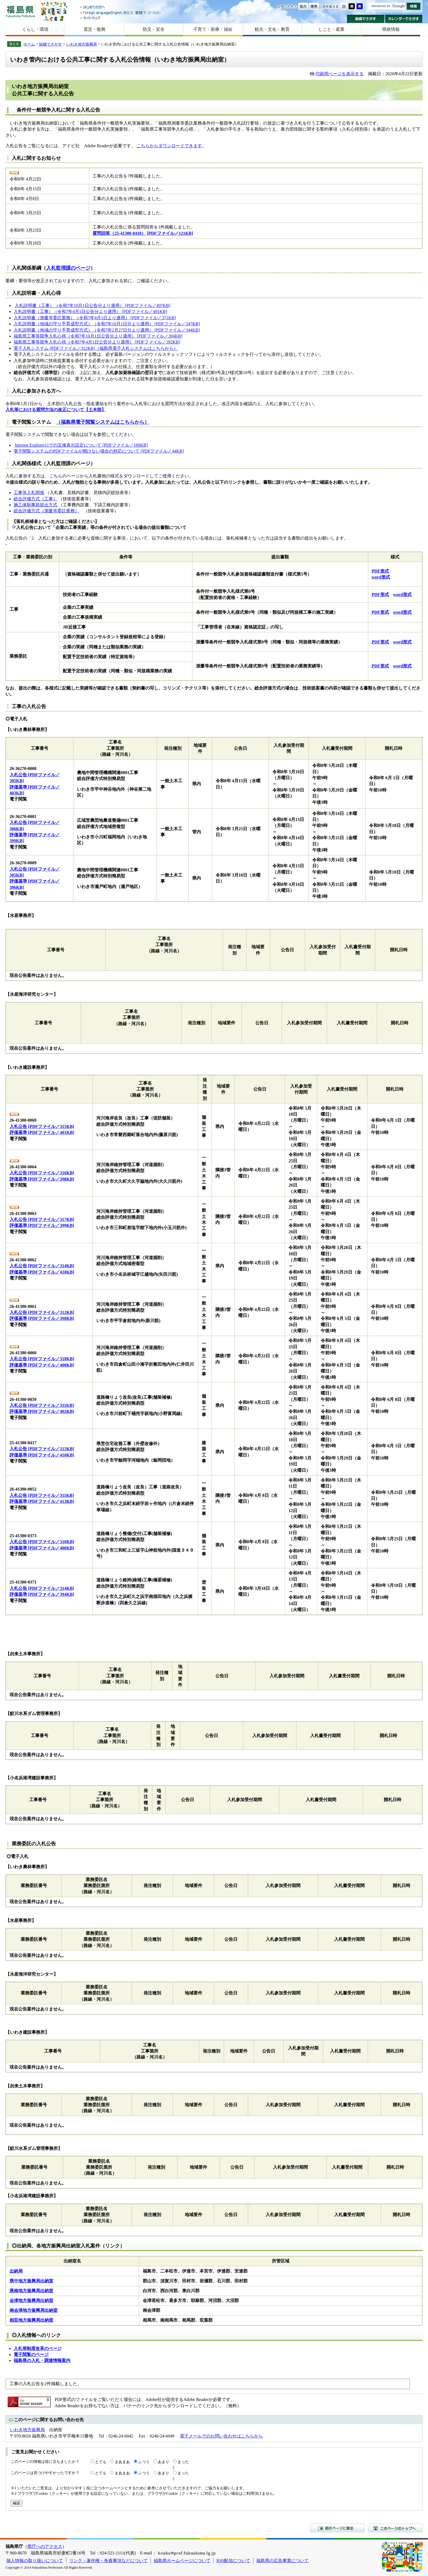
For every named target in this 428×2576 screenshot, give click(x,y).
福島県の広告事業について (282, 2560)
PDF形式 (380, 571)
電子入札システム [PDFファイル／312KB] (54, 348)
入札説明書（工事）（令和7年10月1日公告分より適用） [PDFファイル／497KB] (92, 305)
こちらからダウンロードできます (169, 145)
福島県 (20, 11)
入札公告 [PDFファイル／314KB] (42, 1265)
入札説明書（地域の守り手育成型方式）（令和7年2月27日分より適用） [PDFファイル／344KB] (107, 330)
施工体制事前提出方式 (35, 504)
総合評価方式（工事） (35, 498)
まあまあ (122, 2462)
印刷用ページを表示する (340, 73)
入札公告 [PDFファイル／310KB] (42, 1541)
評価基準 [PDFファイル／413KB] (42, 1501)
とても (100, 2462)
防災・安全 (154, 29)
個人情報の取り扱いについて (34, 2560)
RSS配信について (233, 2560)
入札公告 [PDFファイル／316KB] (42, 1172)
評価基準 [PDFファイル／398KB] (42, 1179)
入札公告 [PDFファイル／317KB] (42, 1219)
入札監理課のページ (68, 268)
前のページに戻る (337, 2528)
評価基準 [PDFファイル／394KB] (42, 1594)
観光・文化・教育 (272, 29)
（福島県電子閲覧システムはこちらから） (102, 422)
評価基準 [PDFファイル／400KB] (42, 1365)
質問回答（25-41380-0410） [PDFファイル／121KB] (143, 233)
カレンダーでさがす (404, 19)
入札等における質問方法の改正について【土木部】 (55, 409)
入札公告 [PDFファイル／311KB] (42, 1405)
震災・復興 (94, 29)
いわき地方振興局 (81, 44)
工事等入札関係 (29, 492)
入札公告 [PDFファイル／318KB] (42, 1358)
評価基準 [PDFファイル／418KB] (42, 1272)
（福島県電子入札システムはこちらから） (136, 348)
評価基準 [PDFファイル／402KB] (42, 1411)
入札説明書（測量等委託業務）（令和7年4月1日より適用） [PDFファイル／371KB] (95, 317)
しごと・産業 (331, 29)
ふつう (144, 2462)
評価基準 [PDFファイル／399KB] (42, 1225)
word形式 (381, 577)
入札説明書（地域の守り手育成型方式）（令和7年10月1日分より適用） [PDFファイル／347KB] (107, 323)
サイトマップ (121, 17)
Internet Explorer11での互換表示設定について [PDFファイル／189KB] (81, 445)
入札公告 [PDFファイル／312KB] (42, 1312)
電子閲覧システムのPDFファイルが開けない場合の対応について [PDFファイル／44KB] (99, 451)
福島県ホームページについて (182, 2560)
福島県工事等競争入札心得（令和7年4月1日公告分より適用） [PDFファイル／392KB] (97, 342)
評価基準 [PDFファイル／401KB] (42, 1132)
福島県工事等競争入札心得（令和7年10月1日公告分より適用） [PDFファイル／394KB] (98, 336)
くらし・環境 (35, 29)
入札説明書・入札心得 (36, 293)
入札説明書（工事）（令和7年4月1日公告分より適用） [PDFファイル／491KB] (90, 311)
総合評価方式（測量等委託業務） (46, 510)
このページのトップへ (395, 2528)
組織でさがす (365, 19)
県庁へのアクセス (44, 2546)
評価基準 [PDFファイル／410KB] (42, 1455)
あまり (163, 2462)
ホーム (29, 44)
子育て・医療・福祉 (213, 29)
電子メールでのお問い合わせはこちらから (221, 2436)
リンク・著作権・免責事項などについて (108, 2560)
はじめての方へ (121, 7)
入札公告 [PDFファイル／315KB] (42, 1126)
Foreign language (121, 12)
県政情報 (391, 29)
